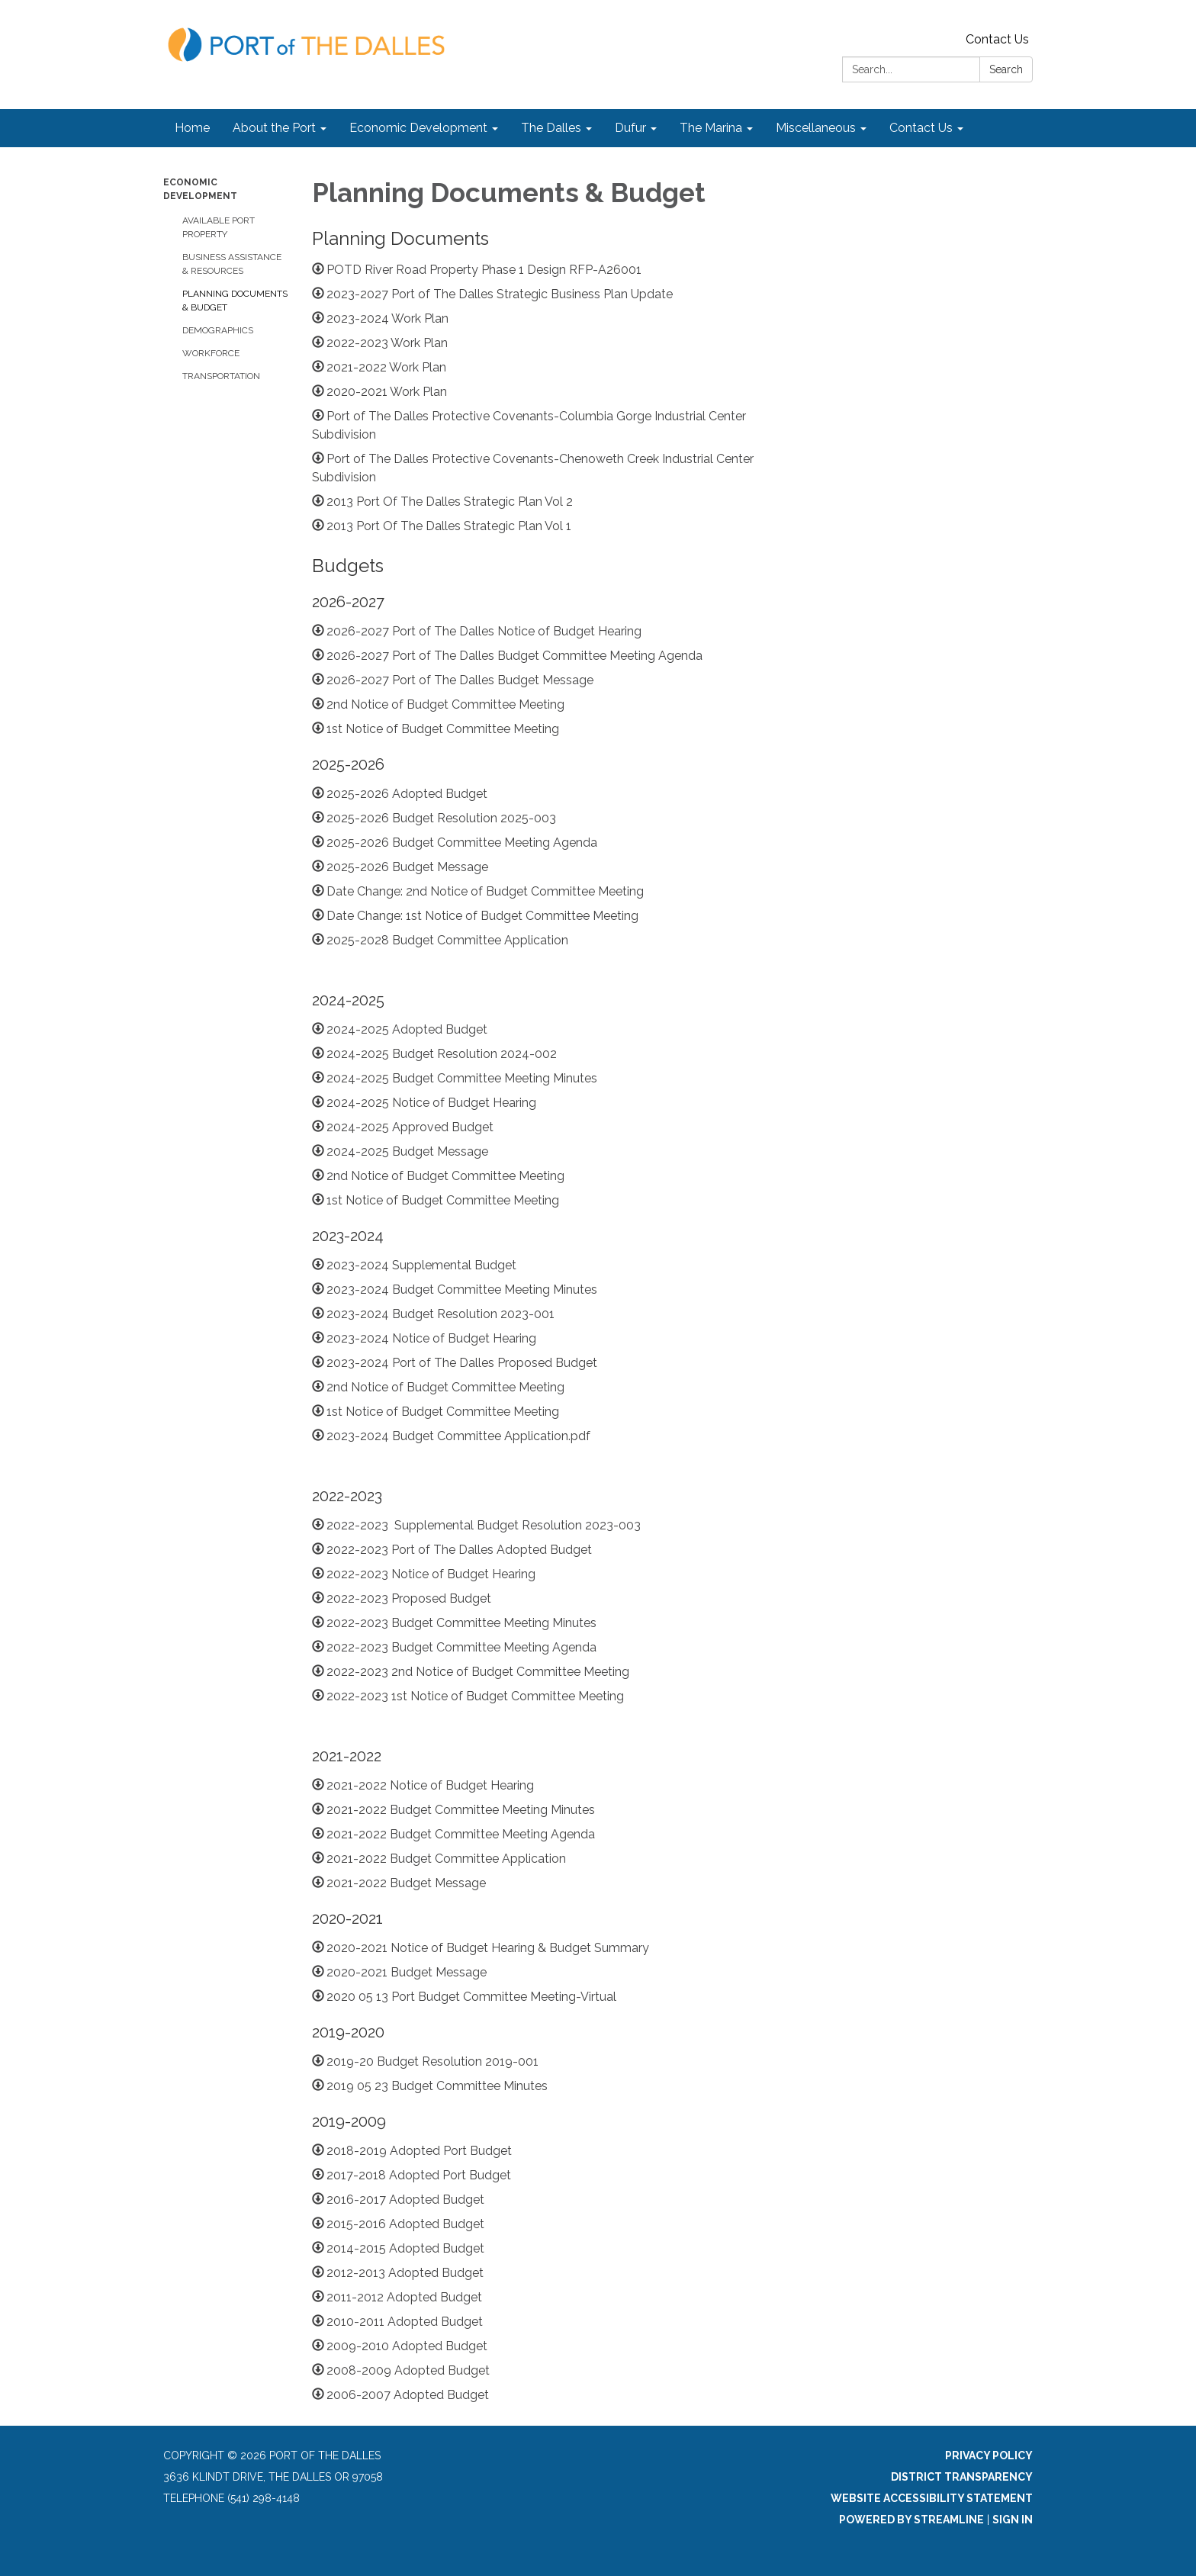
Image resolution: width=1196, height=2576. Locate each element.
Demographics (217, 330)
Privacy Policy (989, 2455)
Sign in (1012, 2519)
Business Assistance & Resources (231, 264)
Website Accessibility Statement (932, 2498)
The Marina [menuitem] (711, 128)
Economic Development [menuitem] (418, 128)
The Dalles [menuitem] (551, 128)
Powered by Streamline (911, 2519)
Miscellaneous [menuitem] (816, 128)
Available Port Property (218, 227)
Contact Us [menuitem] (921, 128)
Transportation (221, 376)
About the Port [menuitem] (274, 128)
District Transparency (962, 2477)
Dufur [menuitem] (630, 128)
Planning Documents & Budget (235, 300)
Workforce (211, 353)
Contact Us (997, 39)
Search (1006, 69)
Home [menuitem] (192, 128)
